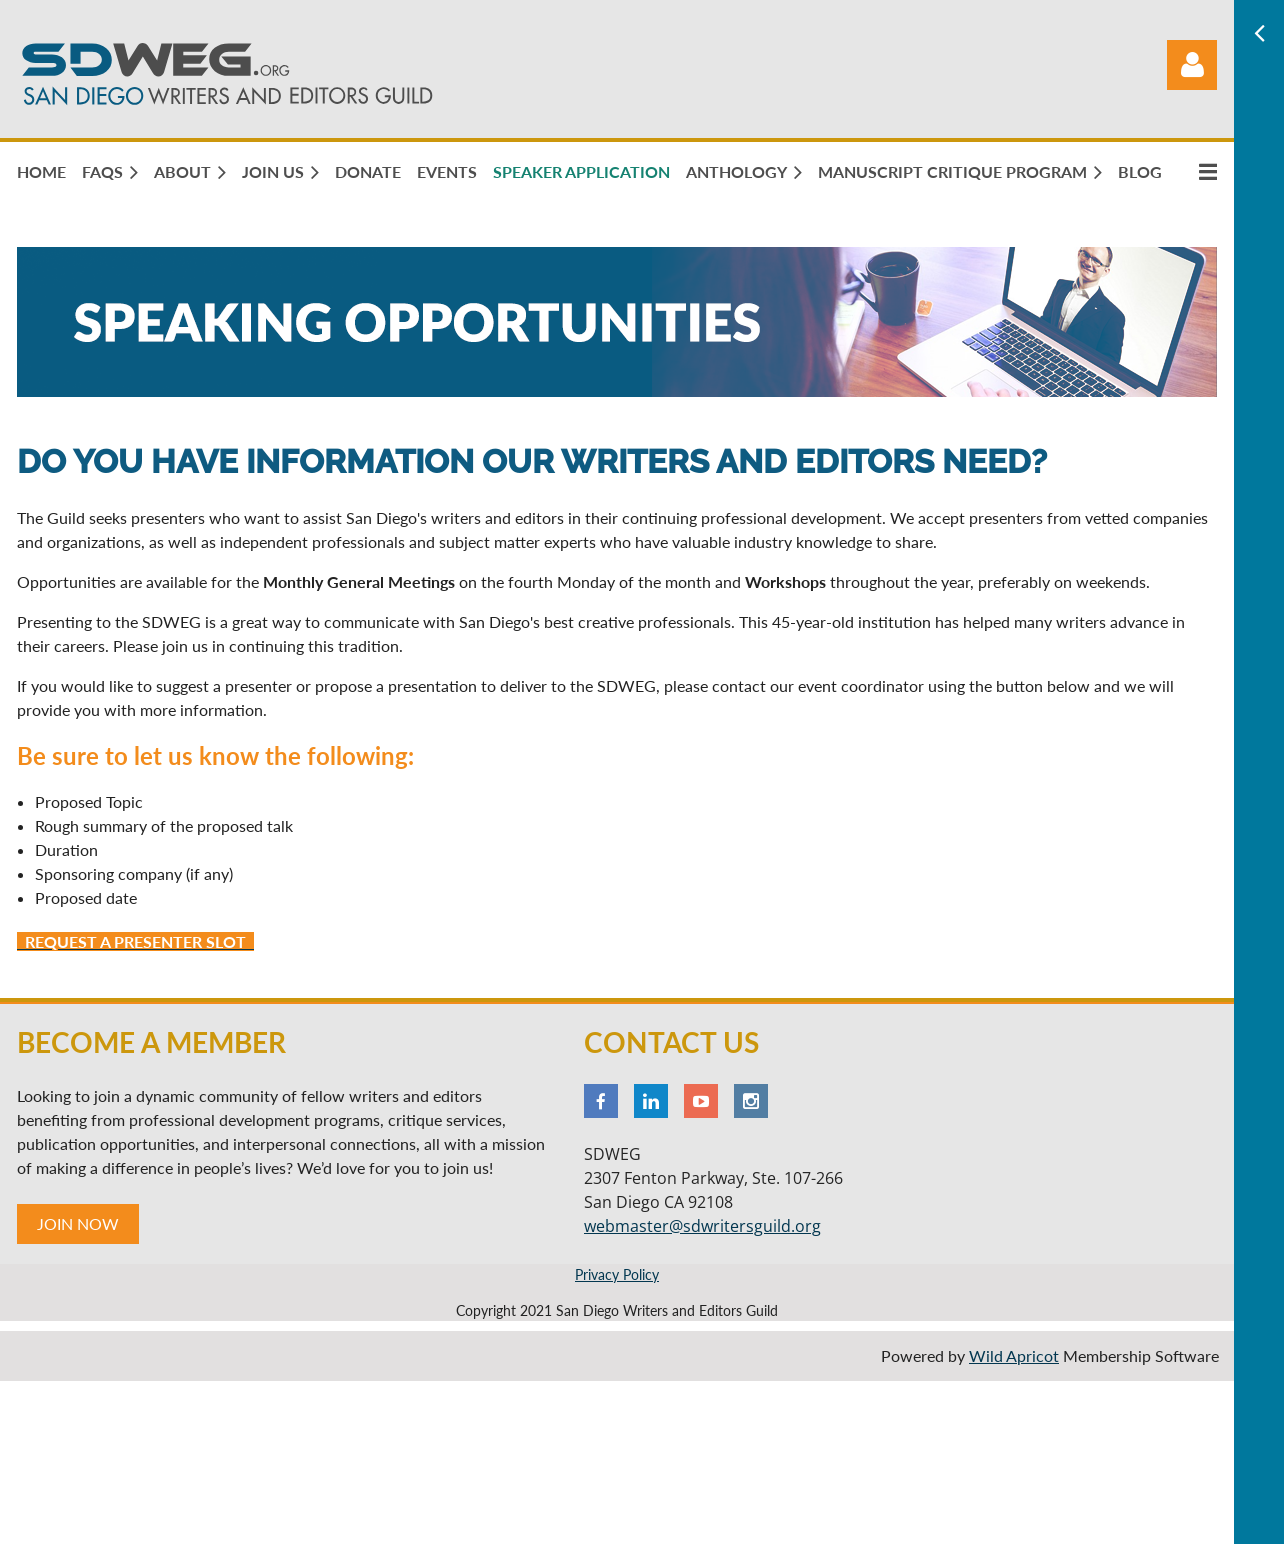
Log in (1192, 65)
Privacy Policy (617, 1274)
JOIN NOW (78, 1223)
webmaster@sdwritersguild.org (702, 1226)
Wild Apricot (1014, 1355)
